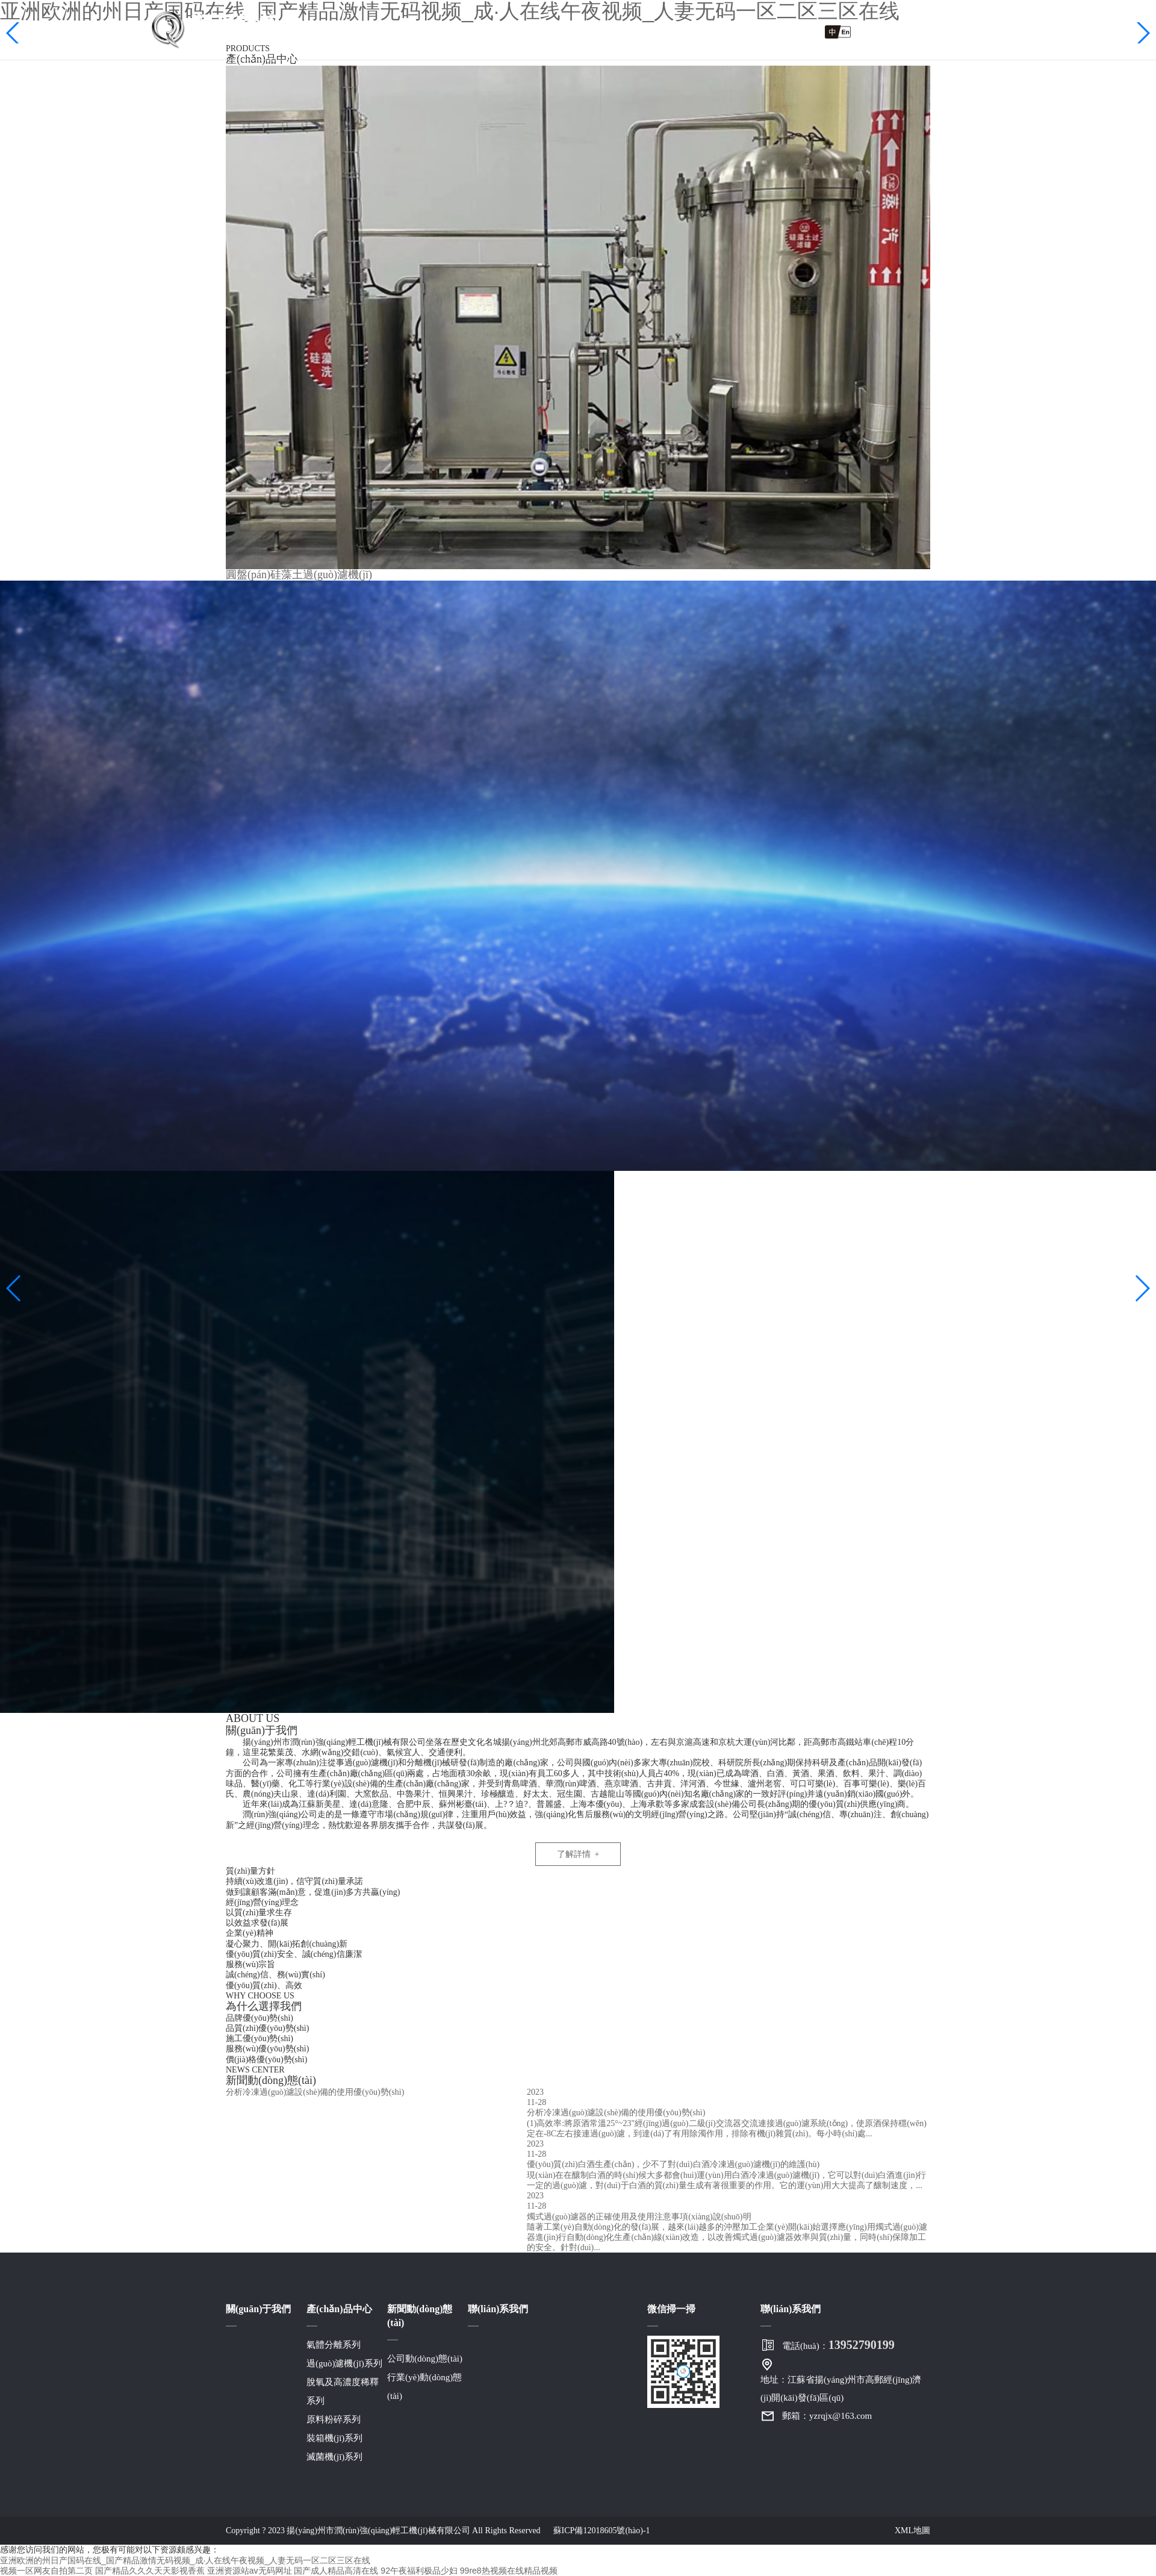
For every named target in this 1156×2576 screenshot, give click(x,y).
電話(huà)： (838, 2344)
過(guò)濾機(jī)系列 (344, 2363)
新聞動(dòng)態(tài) (653, 31)
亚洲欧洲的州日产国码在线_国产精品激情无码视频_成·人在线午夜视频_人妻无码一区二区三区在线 (185, 2560)
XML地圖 (912, 2530)
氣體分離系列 (333, 2345)
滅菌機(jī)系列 (334, 2457)
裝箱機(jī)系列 (334, 2438)
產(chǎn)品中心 (541, 31)
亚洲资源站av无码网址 (249, 2570)
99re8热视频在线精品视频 (509, 2570)
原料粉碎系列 (333, 2419)
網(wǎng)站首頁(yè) (327, 31)
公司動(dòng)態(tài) (424, 2358)
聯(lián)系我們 (761, 31)
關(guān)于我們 (439, 31)
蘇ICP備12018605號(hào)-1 (601, 2530)
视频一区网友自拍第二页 (46, 2570)
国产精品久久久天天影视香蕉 (150, 2570)
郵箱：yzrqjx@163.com (827, 2416)
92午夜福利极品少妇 (419, 2570)
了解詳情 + (578, 1854)
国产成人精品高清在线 (336, 2570)
